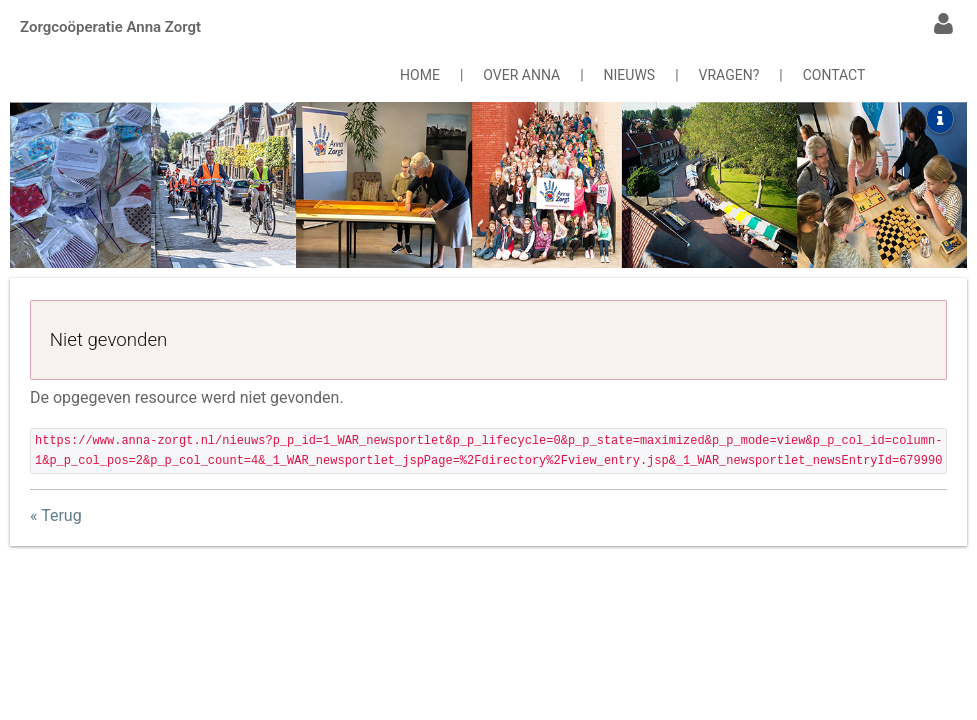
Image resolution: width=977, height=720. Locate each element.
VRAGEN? (729, 75)
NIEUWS (630, 75)
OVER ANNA (521, 75)
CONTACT (834, 75)
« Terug (56, 515)
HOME (420, 75)
